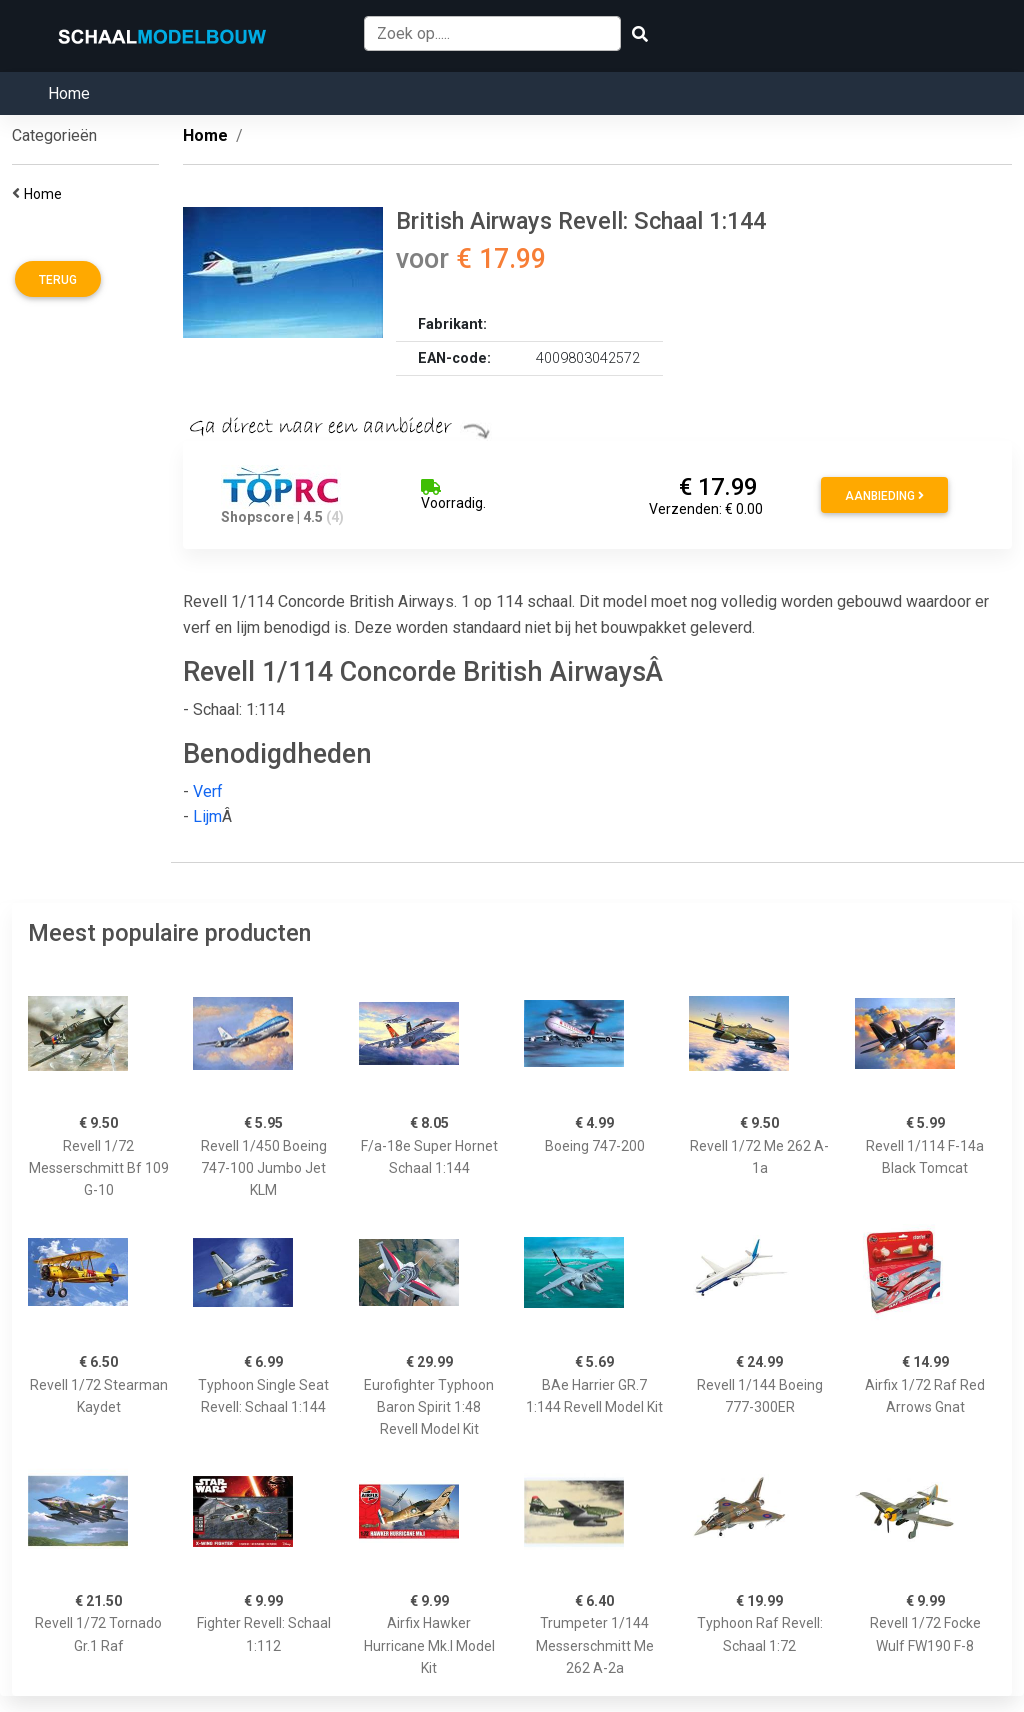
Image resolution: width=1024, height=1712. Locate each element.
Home (69, 93)
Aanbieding (884, 496)
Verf (208, 791)
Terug (58, 280)
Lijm (207, 816)
